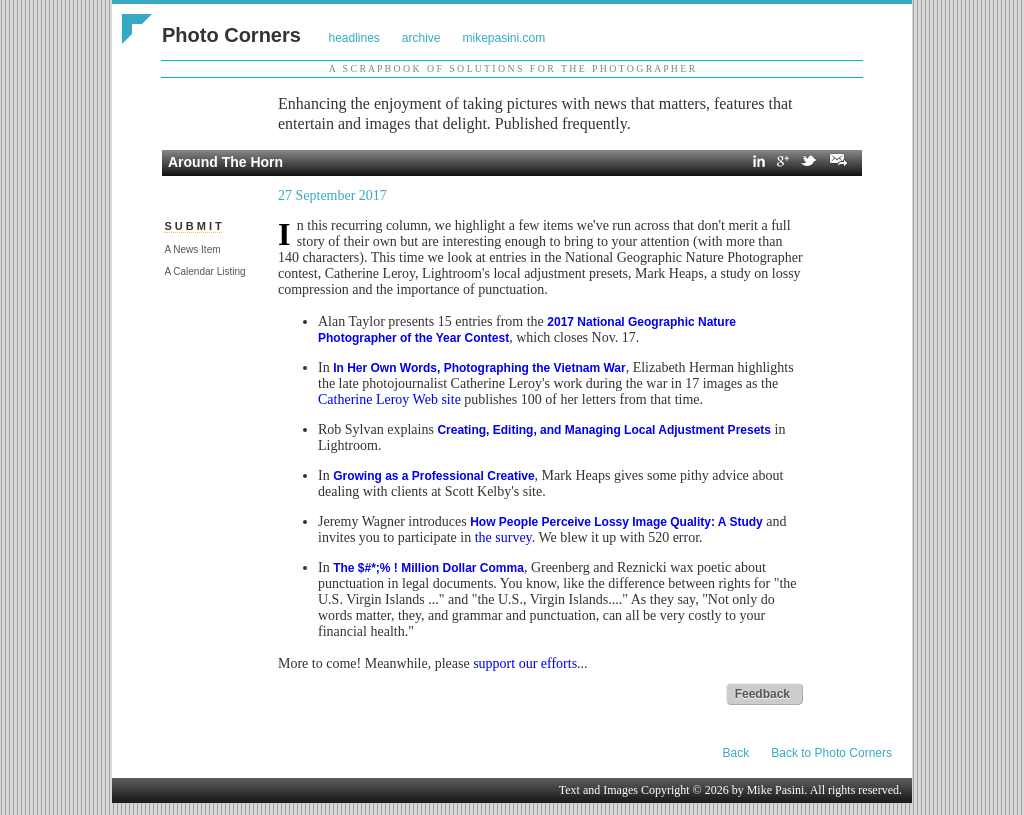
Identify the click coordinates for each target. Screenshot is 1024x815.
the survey (503, 537)
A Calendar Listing (204, 271)
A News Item (192, 249)
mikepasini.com (504, 38)
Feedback (762, 694)
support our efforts (525, 663)
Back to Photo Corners (831, 753)
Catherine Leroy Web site (389, 399)
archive (421, 38)
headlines (353, 38)
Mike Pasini (776, 790)
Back (736, 753)
